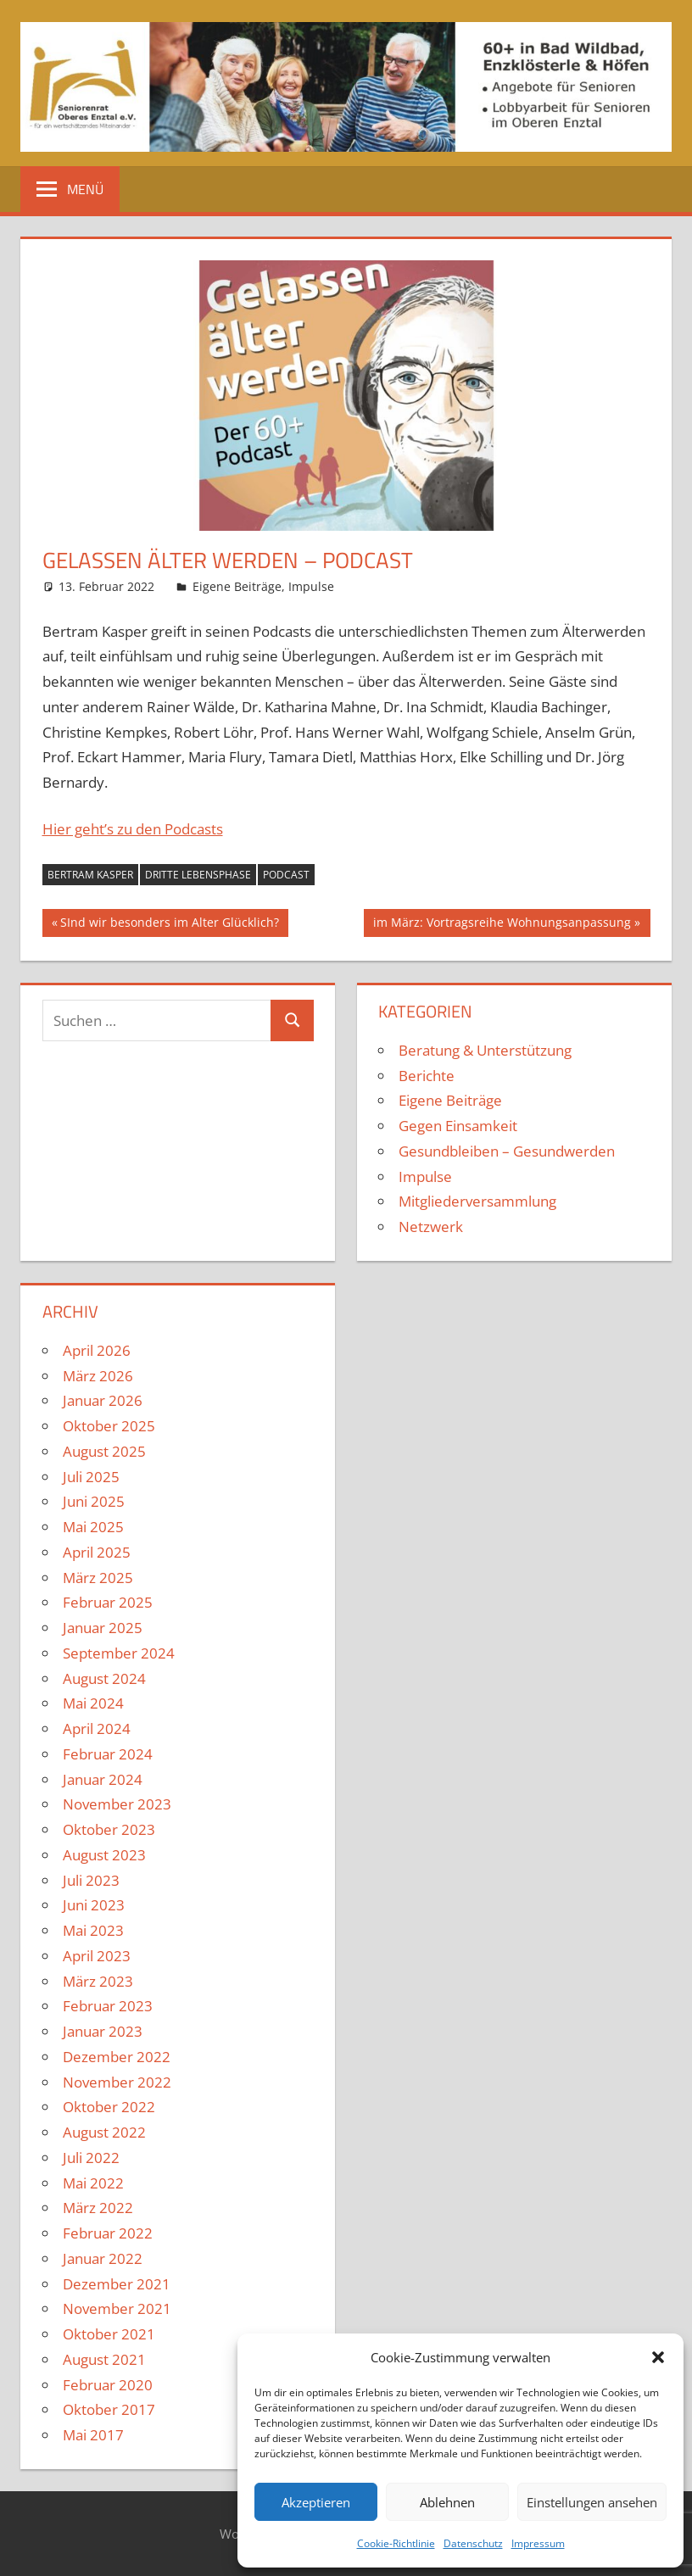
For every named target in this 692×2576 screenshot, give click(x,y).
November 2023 (117, 1804)
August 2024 (104, 1678)
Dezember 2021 (116, 2284)
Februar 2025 (108, 1602)
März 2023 (98, 1981)
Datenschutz (473, 2543)
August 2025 (104, 1451)
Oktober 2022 (109, 2106)
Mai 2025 (93, 1526)
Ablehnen (447, 2502)
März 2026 (98, 1376)
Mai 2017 (93, 2435)
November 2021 (117, 2308)
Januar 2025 (102, 1627)
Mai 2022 (93, 2183)
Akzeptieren (316, 2502)
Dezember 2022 (116, 2056)
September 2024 (119, 1653)
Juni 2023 (94, 1905)
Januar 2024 (102, 1779)
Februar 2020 (108, 2385)
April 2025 (97, 1552)
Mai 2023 (93, 1930)
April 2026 (97, 1350)
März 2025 (98, 1577)
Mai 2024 (93, 1703)
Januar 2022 (102, 2258)
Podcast (286, 874)
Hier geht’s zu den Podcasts (132, 829)
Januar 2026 (102, 1400)
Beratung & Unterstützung (485, 1050)
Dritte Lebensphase (198, 874)
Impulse (311, 586)
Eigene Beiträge (237, 586)
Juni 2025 (94, 1501)
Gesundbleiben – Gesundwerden (507, 1151)
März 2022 (98, 2207)
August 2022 (104, 2132)
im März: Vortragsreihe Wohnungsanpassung (501, 924)
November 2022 (117, 2082)
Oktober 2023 (109, 1829)
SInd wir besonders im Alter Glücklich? (169, 924)
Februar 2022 (108, 2233)
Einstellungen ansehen (592, 2502)
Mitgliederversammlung (477, 1201)
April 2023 (97, 1955)
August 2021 (104, 2359)
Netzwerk (431, 1226)
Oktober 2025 (109, 1426)
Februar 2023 (108, 2006)
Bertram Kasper (90, 874)
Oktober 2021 (109, 2334)
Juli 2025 (91, 1476)
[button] (658, 2357)
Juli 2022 (91, 2157)
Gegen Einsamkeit (458, 1125)
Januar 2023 (102, 2031)
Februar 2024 (108, 1754)
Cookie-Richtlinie (396, 2543)
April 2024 (97, 1728)
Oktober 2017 (109, 2409)
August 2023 (104, 1855)
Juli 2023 (91, 1880)
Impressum (538, 2543)
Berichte (427, 1075)
